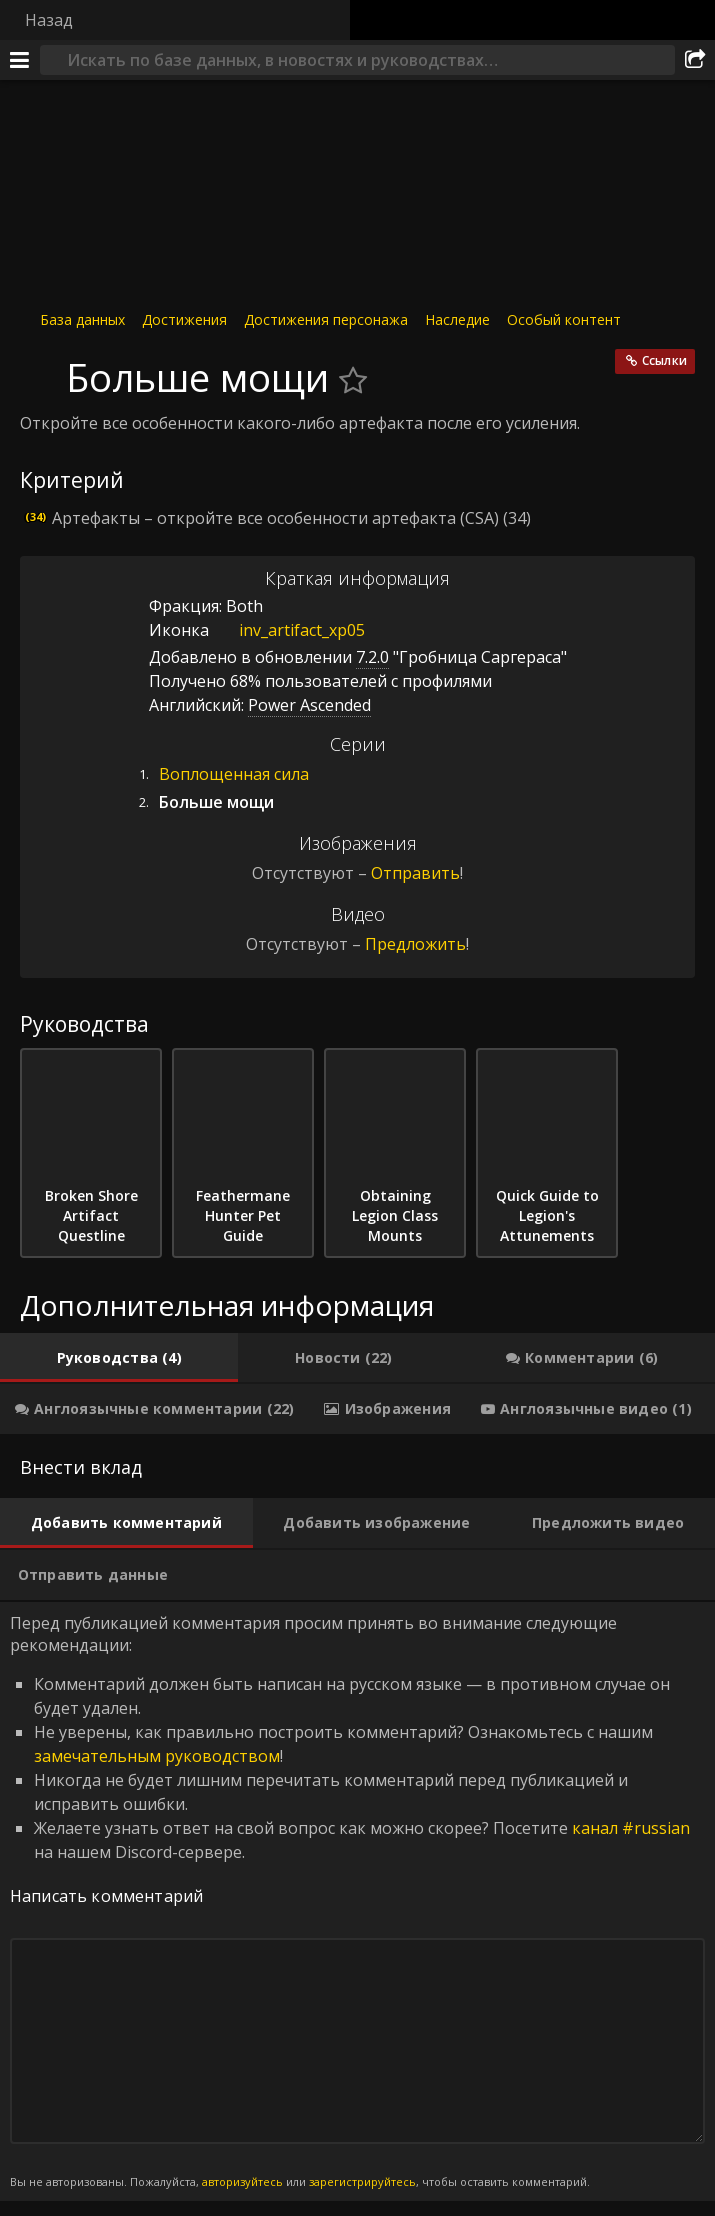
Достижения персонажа (326, 319)
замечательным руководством (157, 1756)
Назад (49, 20)
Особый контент (564, 319)
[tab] (119, 1358)
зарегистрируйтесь (362, 2181)
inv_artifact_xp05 (287, 630)
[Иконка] (38, 367)
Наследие (457, 319)
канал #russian (631, 1828)
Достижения (184, 319)
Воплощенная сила (234, 774)
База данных (82, 319)
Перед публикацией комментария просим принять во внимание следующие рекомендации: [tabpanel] (357, 1901)
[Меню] (20, 60)
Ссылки (664, 360)
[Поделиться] (695, 60)
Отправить (415, 873)
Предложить (415, 944)
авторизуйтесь (242, 2181)
